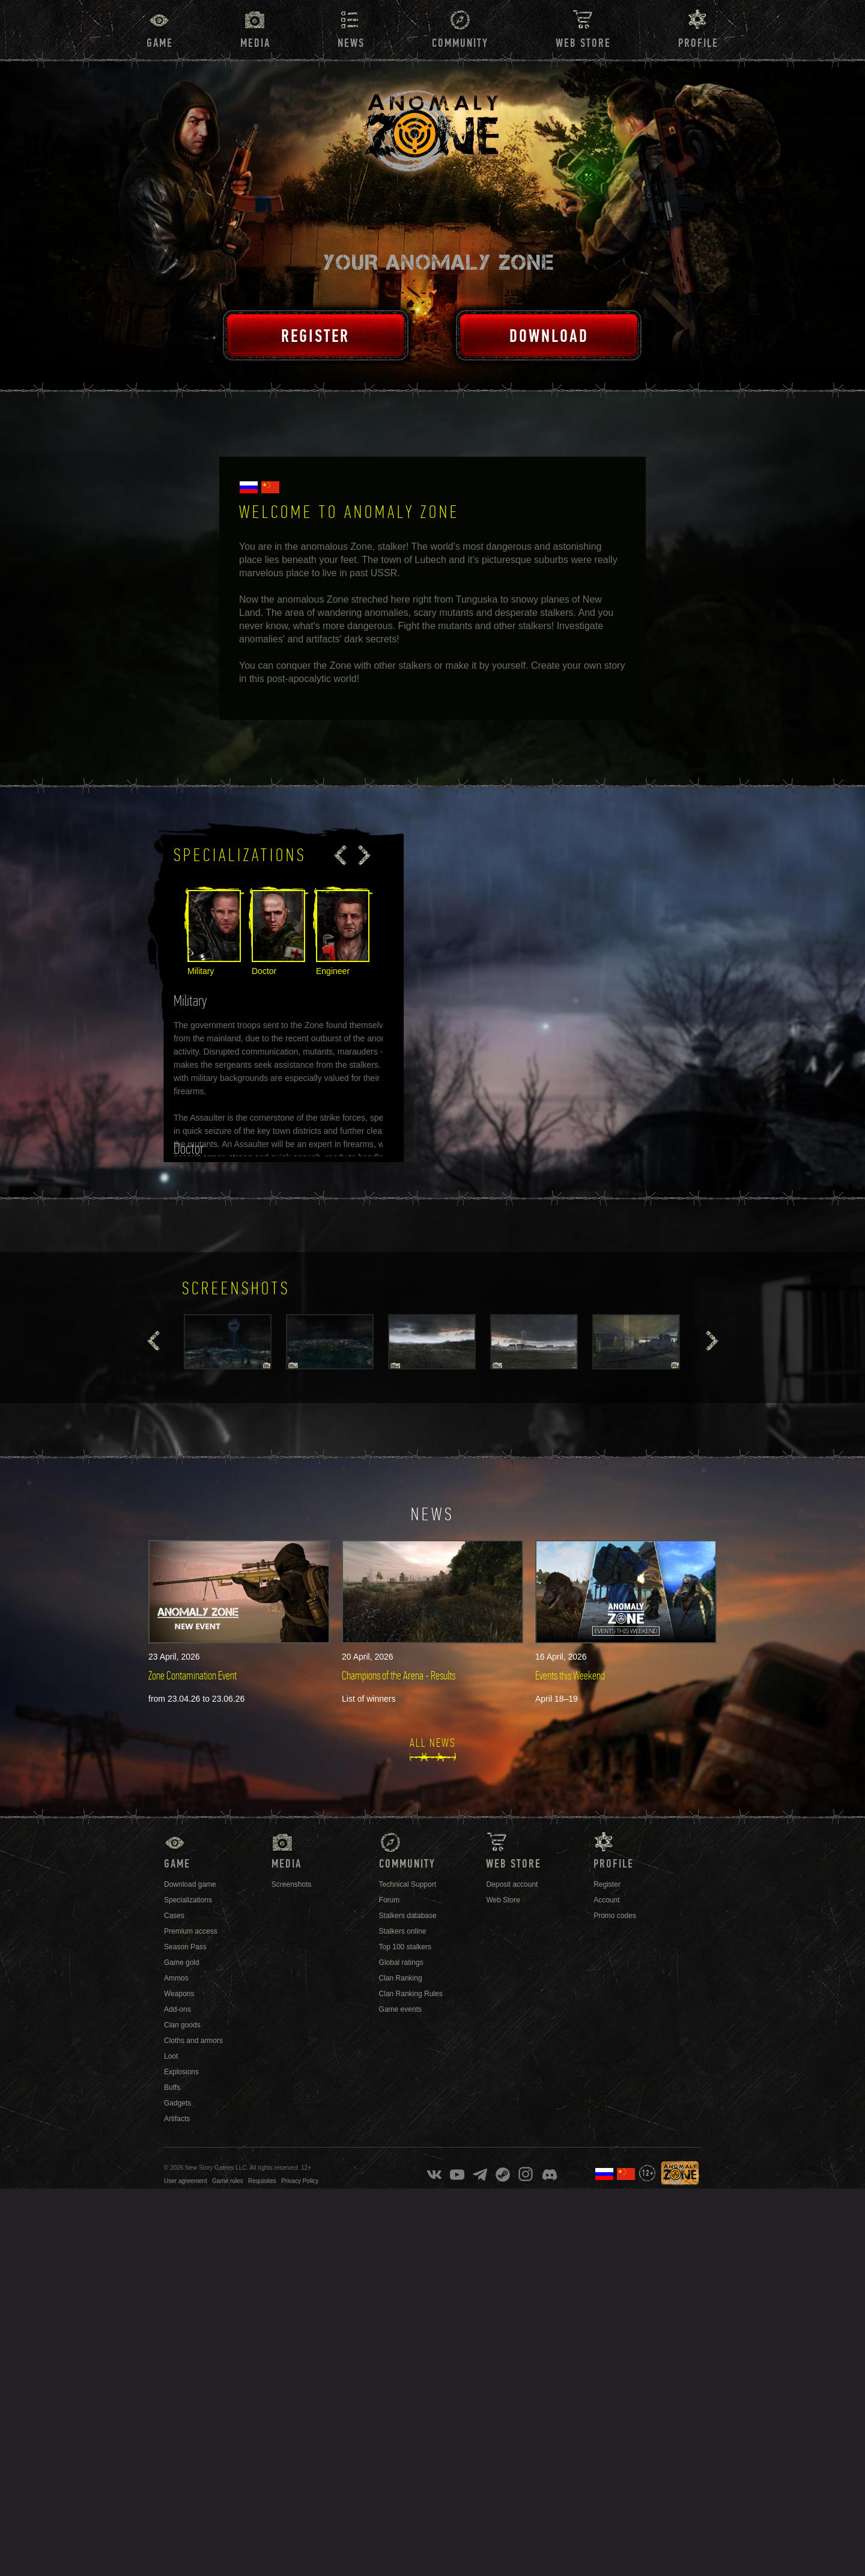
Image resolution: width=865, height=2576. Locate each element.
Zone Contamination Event (192, 1675)
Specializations (188, 1900)
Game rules (227, 2181)
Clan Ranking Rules (411, 1994)
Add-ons (177, 2009)
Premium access (190, 1931)
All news (433, 1743)
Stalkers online (402, 1931)
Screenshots (292, 1884)
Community (460, 43)
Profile (698, 43)
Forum (389, 1900)
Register (607, 1884)
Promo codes (614, 1915)
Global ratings (401, 1962)
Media (255, 43)
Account (606, 1900)
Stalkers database (408, 1915)
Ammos (176, 1978)
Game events (400, 2009)
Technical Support (407, 1884)
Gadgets (177, 2103)
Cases (174, 1915)
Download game (190, 1884)
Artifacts (177, 2119)
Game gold (181, 1962)
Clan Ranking (400, 1978)
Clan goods (182, 2025)
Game (160, 43)
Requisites (262, 2181)
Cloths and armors (193, 2040)
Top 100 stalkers (405, 1947)
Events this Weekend (570, 1675)
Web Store (583, 43)
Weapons (179, 1994)
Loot (171, 2056)
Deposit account (512, 1884)
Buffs (172, 2087)
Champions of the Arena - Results (398, 1675)
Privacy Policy (299, 2181)
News (351, 43)
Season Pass (185, 1947)
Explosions (181, 2072)
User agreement (185, 2181)
